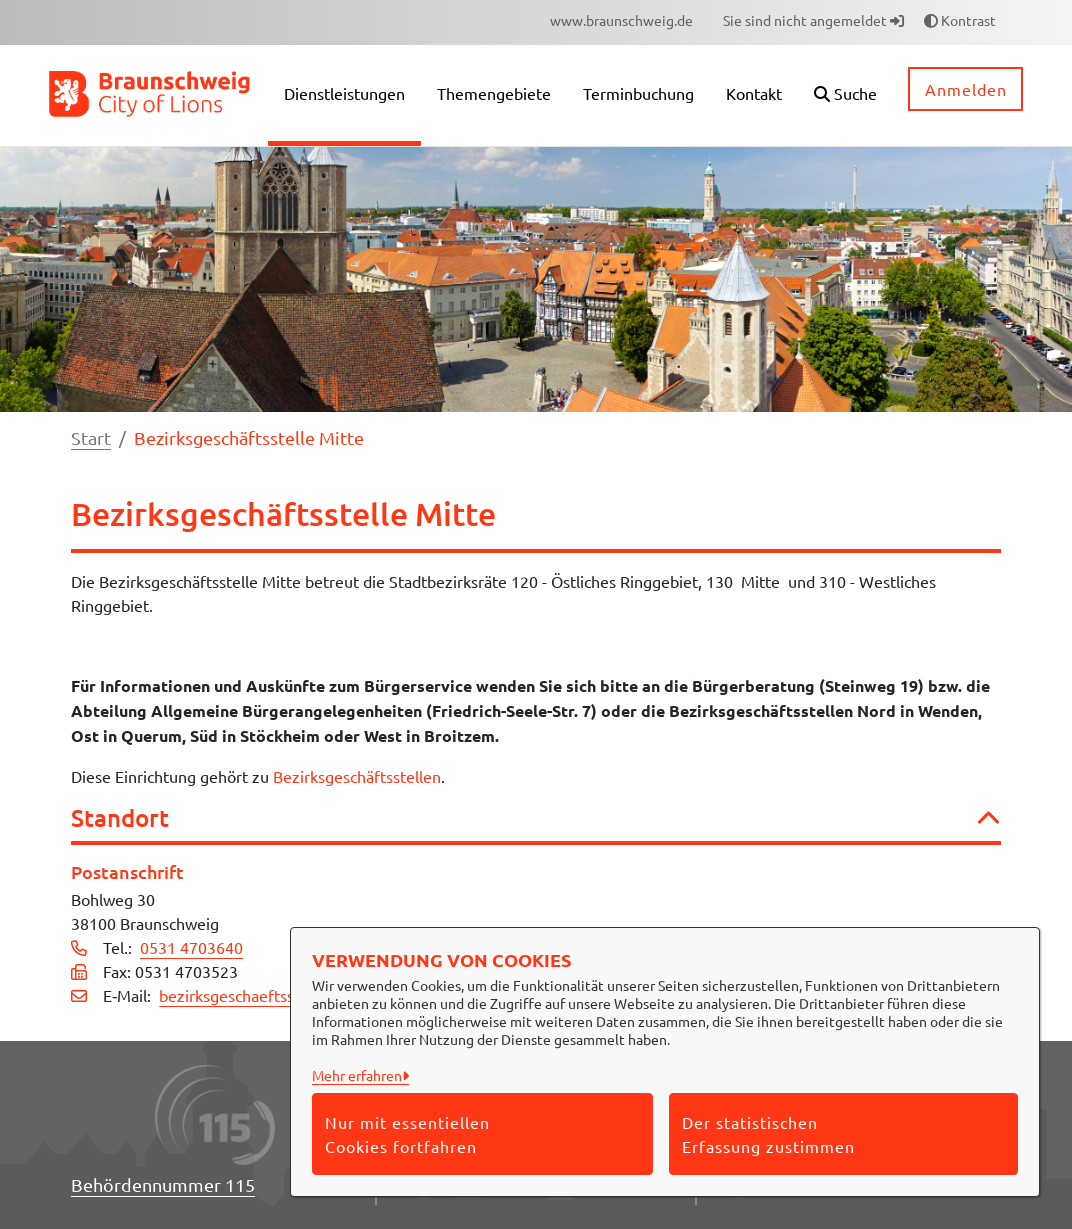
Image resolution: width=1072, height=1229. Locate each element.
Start (91, 437)
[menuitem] (621, 20)
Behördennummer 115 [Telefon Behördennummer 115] (163, 1184)
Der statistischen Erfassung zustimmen (768, 1134)
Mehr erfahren (357, 1075)
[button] (845, 95)
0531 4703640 (191, 947)
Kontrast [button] (960, 20)
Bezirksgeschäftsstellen (357, 776)
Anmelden (966, 89)
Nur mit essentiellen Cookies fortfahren (407, 1134)
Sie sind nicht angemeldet (813, 20)
